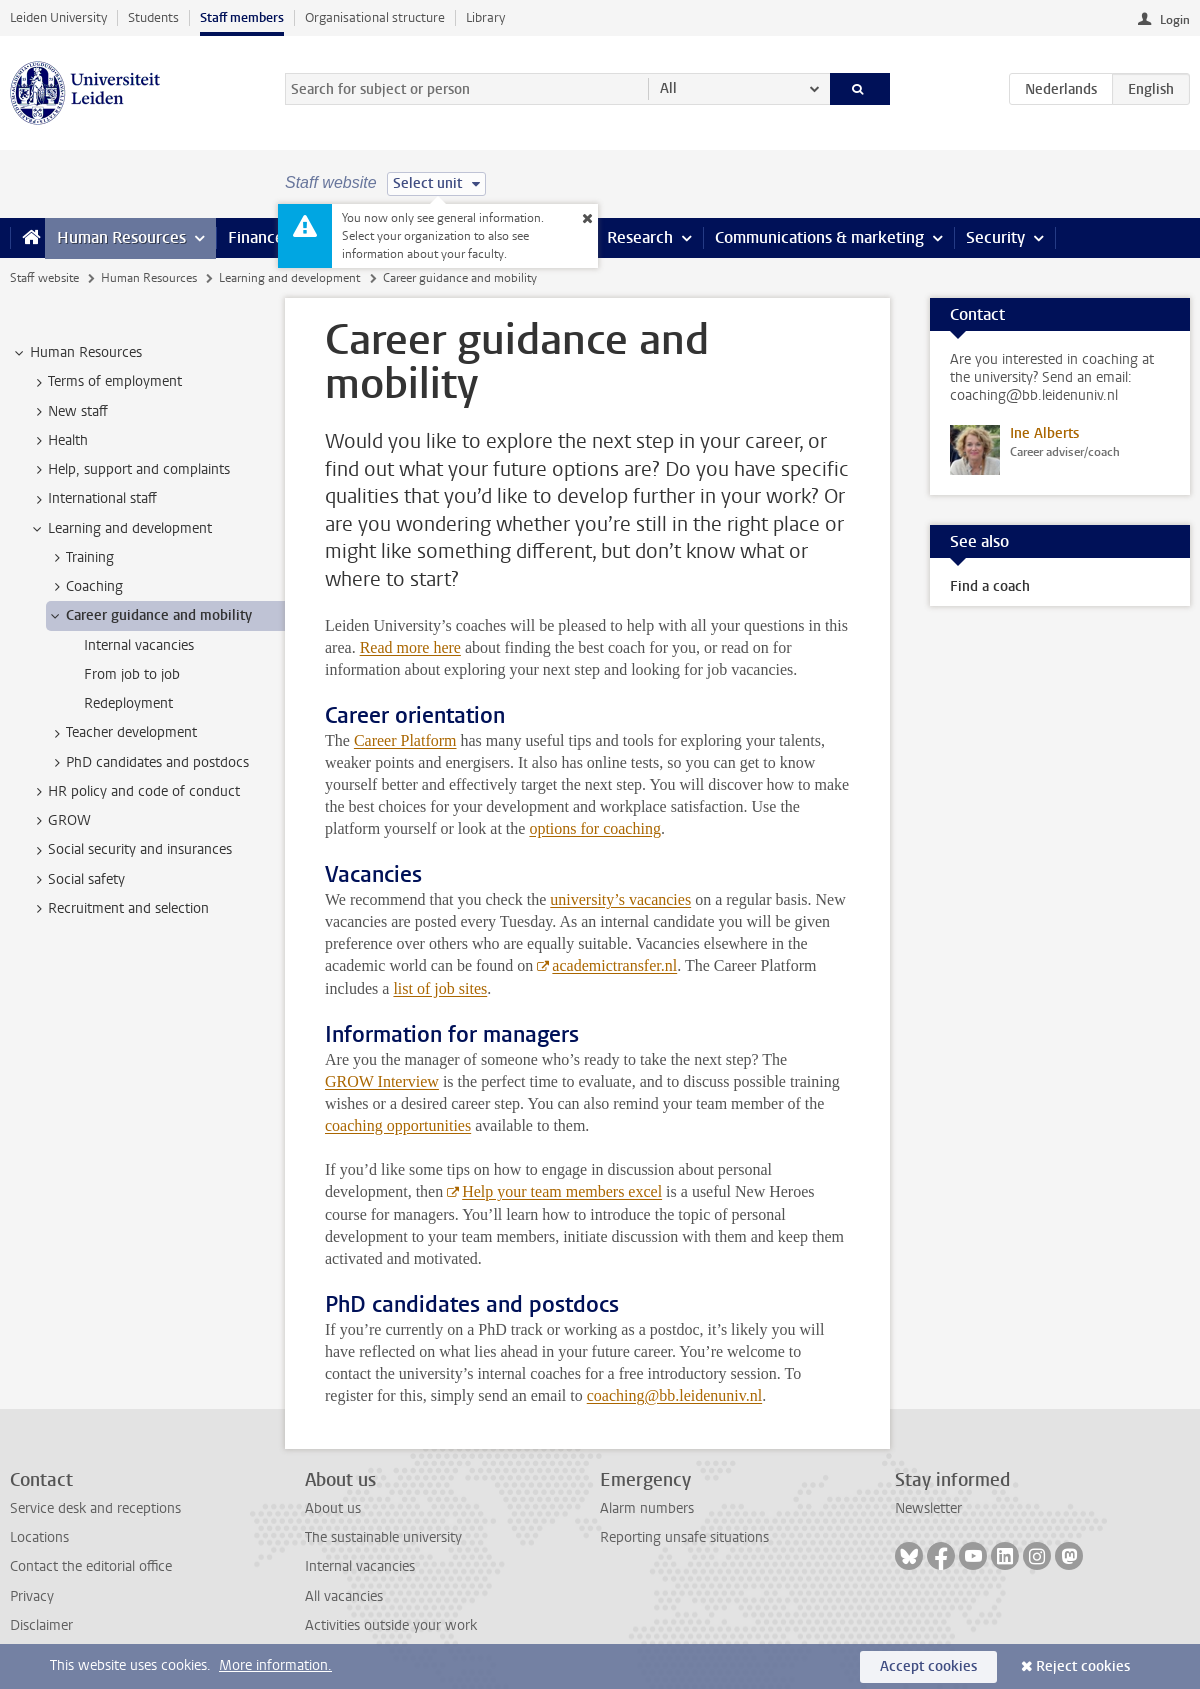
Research (640, 237)
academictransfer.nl (614, 965)
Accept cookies (928, 1666)
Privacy (32, 1596)
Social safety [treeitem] (77, 880)
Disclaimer (41, 1625)
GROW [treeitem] (60, 821)
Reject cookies (1083, 1666)
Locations (39, 1537)
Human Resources (121, 237)
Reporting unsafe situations (684, 1537)
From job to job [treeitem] (132, 674)
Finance (256, 237)
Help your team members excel (562, 1191)
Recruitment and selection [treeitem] (119, 909)
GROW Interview (382, 1081)
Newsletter (928, 1508)
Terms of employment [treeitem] (105, 382)
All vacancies (344, 1596)
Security (995, 237)
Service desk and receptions (95, 1508)
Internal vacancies (360, 1566)
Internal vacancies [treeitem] (139, 645)
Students (153, 17)
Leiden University (58, 17)
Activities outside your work (391, 1625)
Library (485, 17)
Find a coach (990, 586)
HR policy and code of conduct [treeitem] (134, 792)
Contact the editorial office (91, 1566)
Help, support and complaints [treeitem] (129, 470)
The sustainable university (383, 1537)
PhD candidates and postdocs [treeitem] (148, 763)
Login (1175, 20)
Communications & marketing (819, 237)
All (668, 88)
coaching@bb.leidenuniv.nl (674, 1395)
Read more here (410, 647)
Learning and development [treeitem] (120, 529)
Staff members (242, 17)
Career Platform (405, 740)
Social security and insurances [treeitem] (130, 850)
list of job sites (440, 988)
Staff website (44, 278)
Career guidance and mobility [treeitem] (149, 616)
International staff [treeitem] (93, 499)
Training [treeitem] (80, 558)
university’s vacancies (620, 899)
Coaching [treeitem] (85, 587)
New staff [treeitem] (68, 412)
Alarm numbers (647, 1508)
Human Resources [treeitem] (76, 353)
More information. (275, 1665)
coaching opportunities (398, 1125)
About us (333, 1508)
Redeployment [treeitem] (128, 703)
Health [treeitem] (58, 441)
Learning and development (289, 278)
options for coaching (595, 828)
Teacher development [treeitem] (122, 733)
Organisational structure (375, 17)
